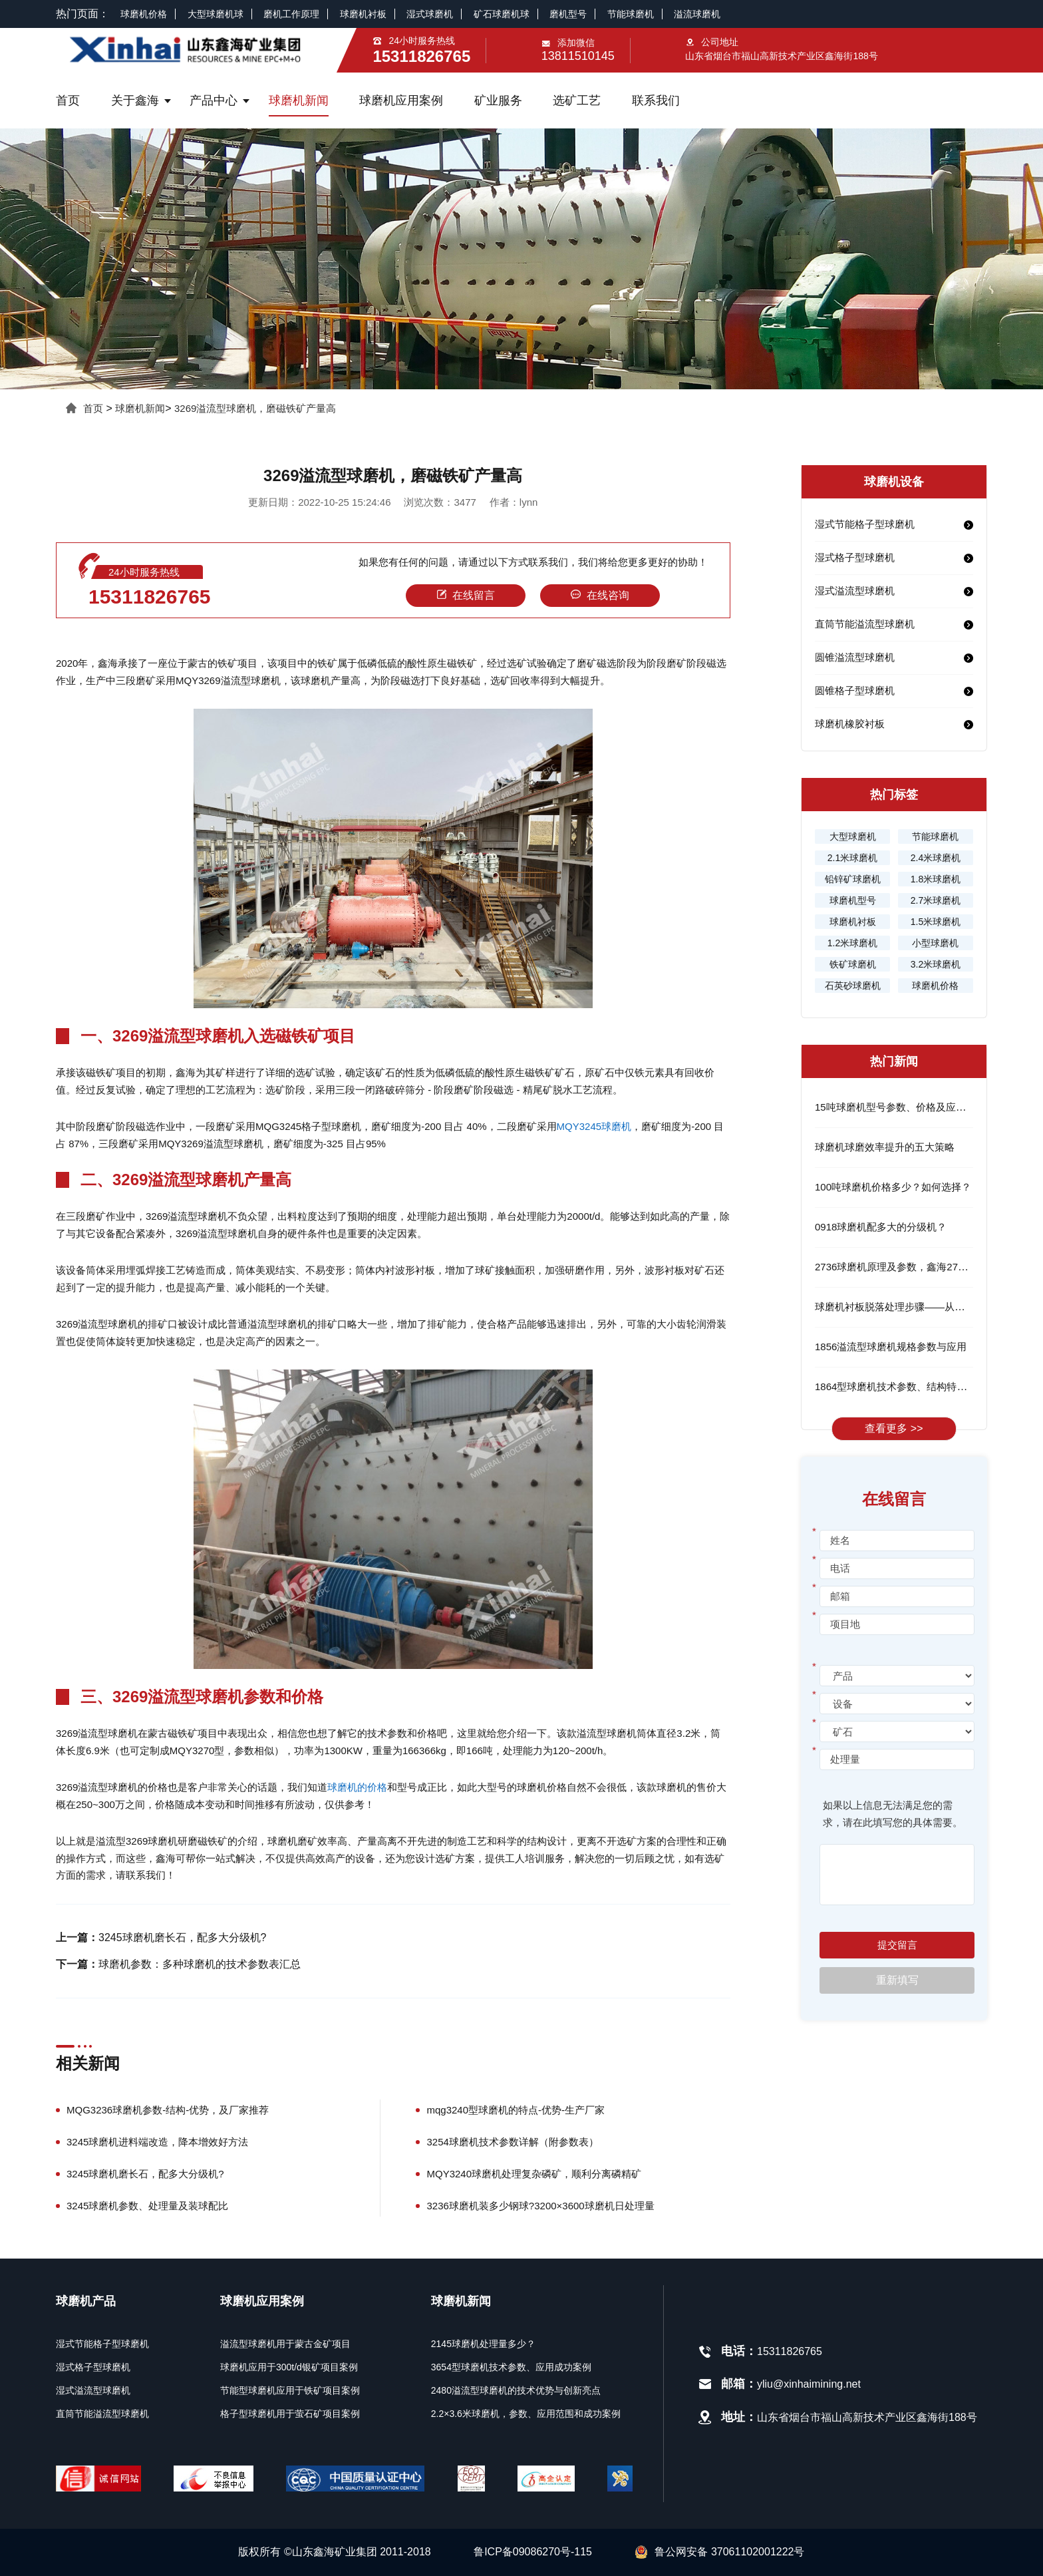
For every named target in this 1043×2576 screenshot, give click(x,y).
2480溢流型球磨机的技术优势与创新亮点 (516, 2390)
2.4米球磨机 (936, 857)
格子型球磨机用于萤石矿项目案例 (290, 2413)
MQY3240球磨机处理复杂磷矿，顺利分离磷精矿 (533, 2173)
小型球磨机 (935, 943)
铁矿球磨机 (852, 964)
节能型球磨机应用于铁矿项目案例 (290, 2390)
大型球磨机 (852, 836)
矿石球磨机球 (501, 14)
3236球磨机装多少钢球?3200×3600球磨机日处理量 (540, 2205)
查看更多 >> (894, 1428)
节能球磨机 (630, 14)
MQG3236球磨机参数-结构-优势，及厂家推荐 (168, 2110)
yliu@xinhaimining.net (809, 2384)
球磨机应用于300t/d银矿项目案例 (289, 2367)
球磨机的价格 (357, 1787)
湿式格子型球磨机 (855, 557)
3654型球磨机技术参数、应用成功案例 (511, 2367)
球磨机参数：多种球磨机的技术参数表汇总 (199, 1964)
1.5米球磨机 (936, 921)
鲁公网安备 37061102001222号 (719, 2551)
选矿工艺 (577, 100)
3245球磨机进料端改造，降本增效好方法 (157, 2141)
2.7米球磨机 (936, 900)
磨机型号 (568, 14)
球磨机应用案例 (401, 100)
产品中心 (213, 100)
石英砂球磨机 (853, 985)
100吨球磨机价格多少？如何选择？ (893, 1187)
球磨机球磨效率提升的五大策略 (885, 1147)
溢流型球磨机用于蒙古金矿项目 (285, 2343)
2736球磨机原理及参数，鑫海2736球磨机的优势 (922, 1266)
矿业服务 (498, 100)
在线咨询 (600, 595)
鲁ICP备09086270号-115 (533, 2551)
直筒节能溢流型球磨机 (865, 624)
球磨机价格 (143, 14)
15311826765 (149, 597)
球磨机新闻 (299, 100)
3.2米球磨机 (936, 964)
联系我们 (656, 100)
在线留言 (465, 595)
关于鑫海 (135, 100)
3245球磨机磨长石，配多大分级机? (182, 1937)
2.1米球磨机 (852, 857)
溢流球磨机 (697, 14)
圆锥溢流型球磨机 (855, 657)
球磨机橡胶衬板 (850, 723)
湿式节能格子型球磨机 (865, 524)
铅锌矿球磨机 (853, 879)
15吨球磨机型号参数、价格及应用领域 (900, 1107)
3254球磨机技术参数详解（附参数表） (512, 2141)
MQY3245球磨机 (594, 1126)
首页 (68, 100)
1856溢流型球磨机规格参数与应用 (891, 1346)
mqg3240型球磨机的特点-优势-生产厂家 (515, 2110)
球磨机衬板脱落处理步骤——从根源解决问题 (914, 1306)
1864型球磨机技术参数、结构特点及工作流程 (915, 1386)
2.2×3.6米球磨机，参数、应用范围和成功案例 (526, 2413)
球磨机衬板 (363, 14)
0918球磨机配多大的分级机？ (881, 1226)
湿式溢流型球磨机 (855, 590)
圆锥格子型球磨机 (855, 690)
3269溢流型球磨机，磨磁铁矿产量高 (255, 408)
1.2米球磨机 (852, 943)
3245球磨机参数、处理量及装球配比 (147, 2205)
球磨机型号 (852, 900)
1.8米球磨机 (936, 879)
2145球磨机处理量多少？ (483, 2343)
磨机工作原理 (291, 14)
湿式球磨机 (429, 14)
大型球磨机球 (215, 14)
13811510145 (578, 56)
